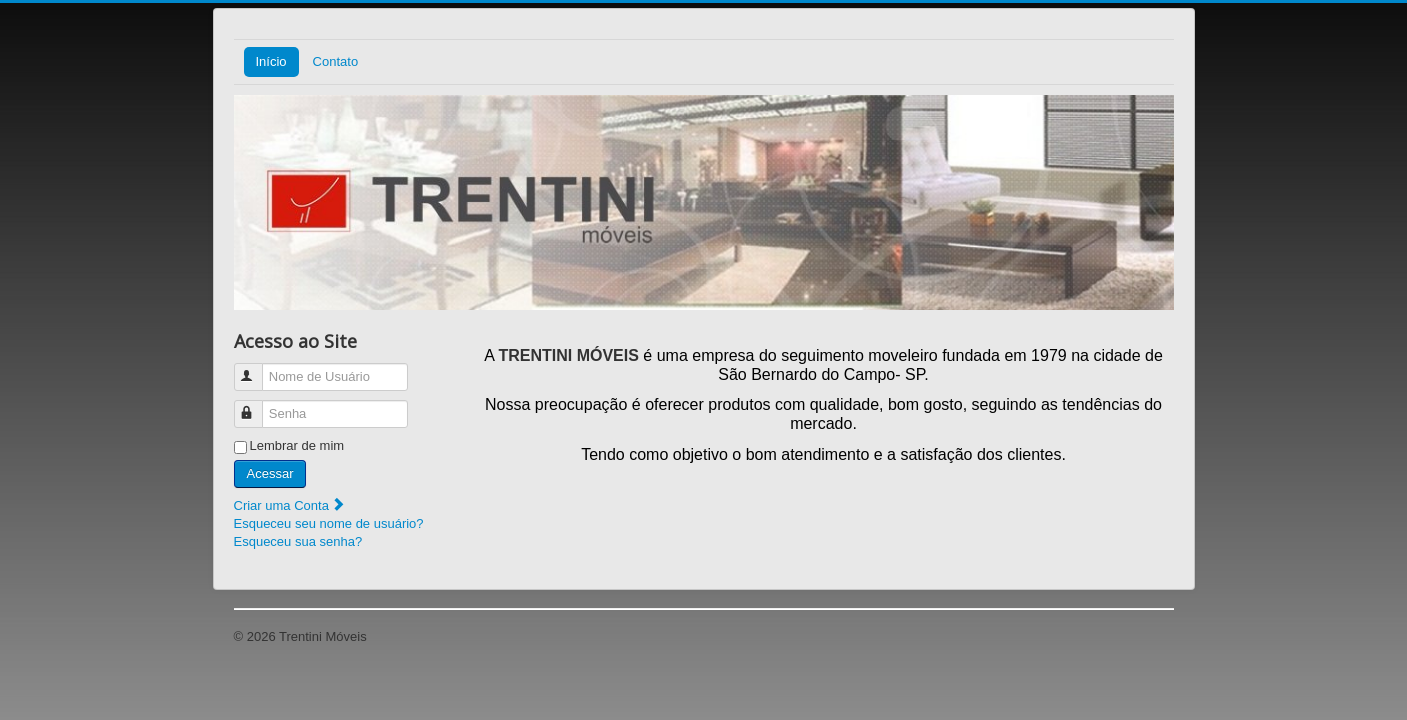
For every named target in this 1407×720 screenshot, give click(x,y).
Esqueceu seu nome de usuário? (329, 523)
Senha (257, 405)
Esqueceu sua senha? (298, 541)
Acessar (270, 473)
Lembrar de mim (297, 445)
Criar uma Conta (290, 505)
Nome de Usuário (257, 368)
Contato (336, 61)
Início (271, 61)
